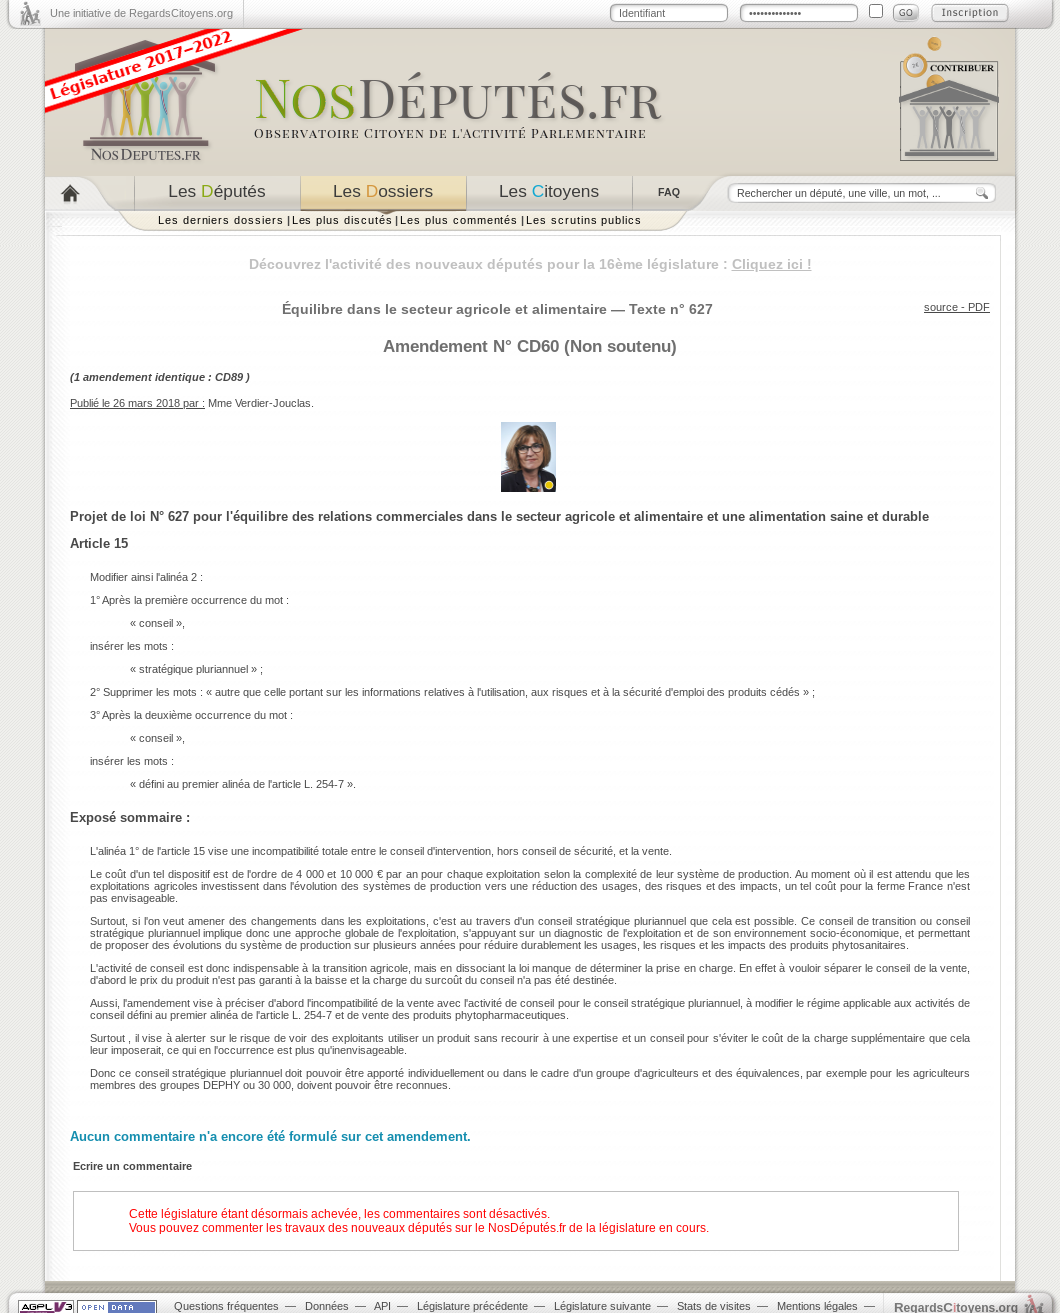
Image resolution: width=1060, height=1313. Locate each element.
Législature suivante (602, 1306)
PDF (979, 307)
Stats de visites (714, 1306)
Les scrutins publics (584, 220)
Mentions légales (817, 1306)
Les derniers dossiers (221, 220)
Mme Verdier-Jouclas (259, 403)
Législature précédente (472, 1306)
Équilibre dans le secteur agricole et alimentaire (444, 309)
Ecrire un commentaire (132, 1166)
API (382, 1306)
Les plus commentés (459, 220)
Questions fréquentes (226, 1306)
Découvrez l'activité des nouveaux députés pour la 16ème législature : (530, 264)
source (941, 307)
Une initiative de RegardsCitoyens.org (141, 13)
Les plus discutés (342, 220)
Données (327, 1306)
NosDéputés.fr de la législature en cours (597, 1228)
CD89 (229, 377)
